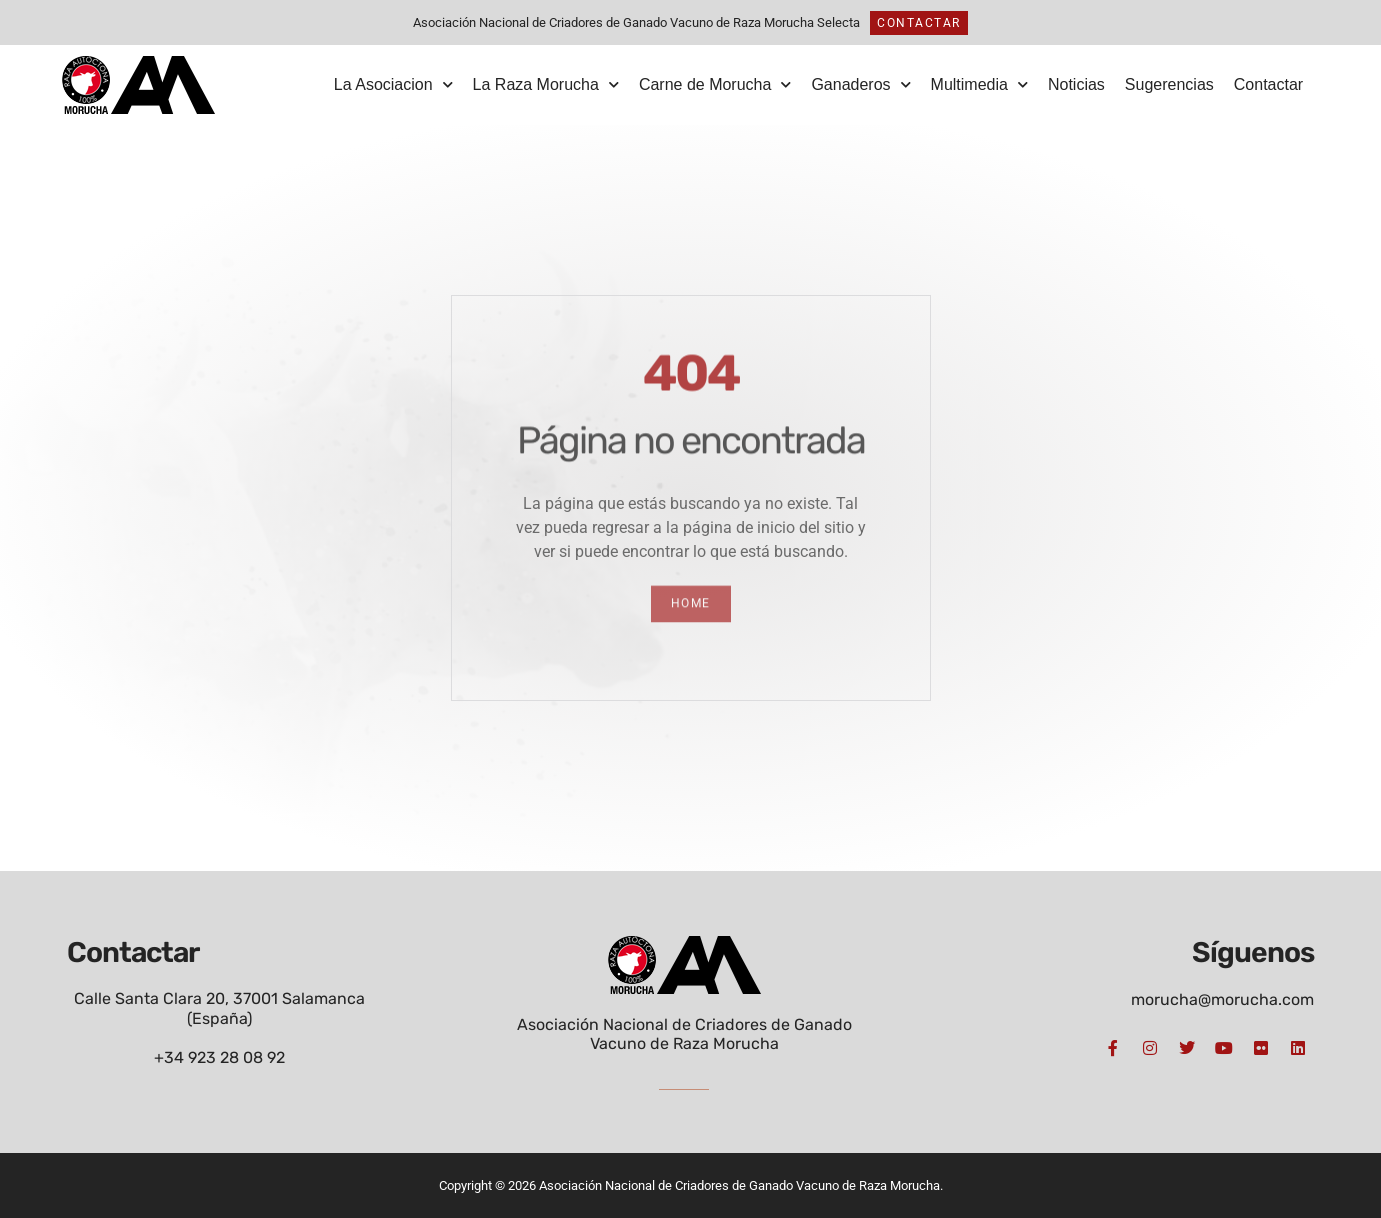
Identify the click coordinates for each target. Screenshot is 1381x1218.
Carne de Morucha (715, 84)
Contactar (1268, 84)
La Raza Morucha (546, 84)
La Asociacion (393, 84)
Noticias (1076, 84)
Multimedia (979, 84)
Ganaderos (860, 84)
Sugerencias (1169, 84)
